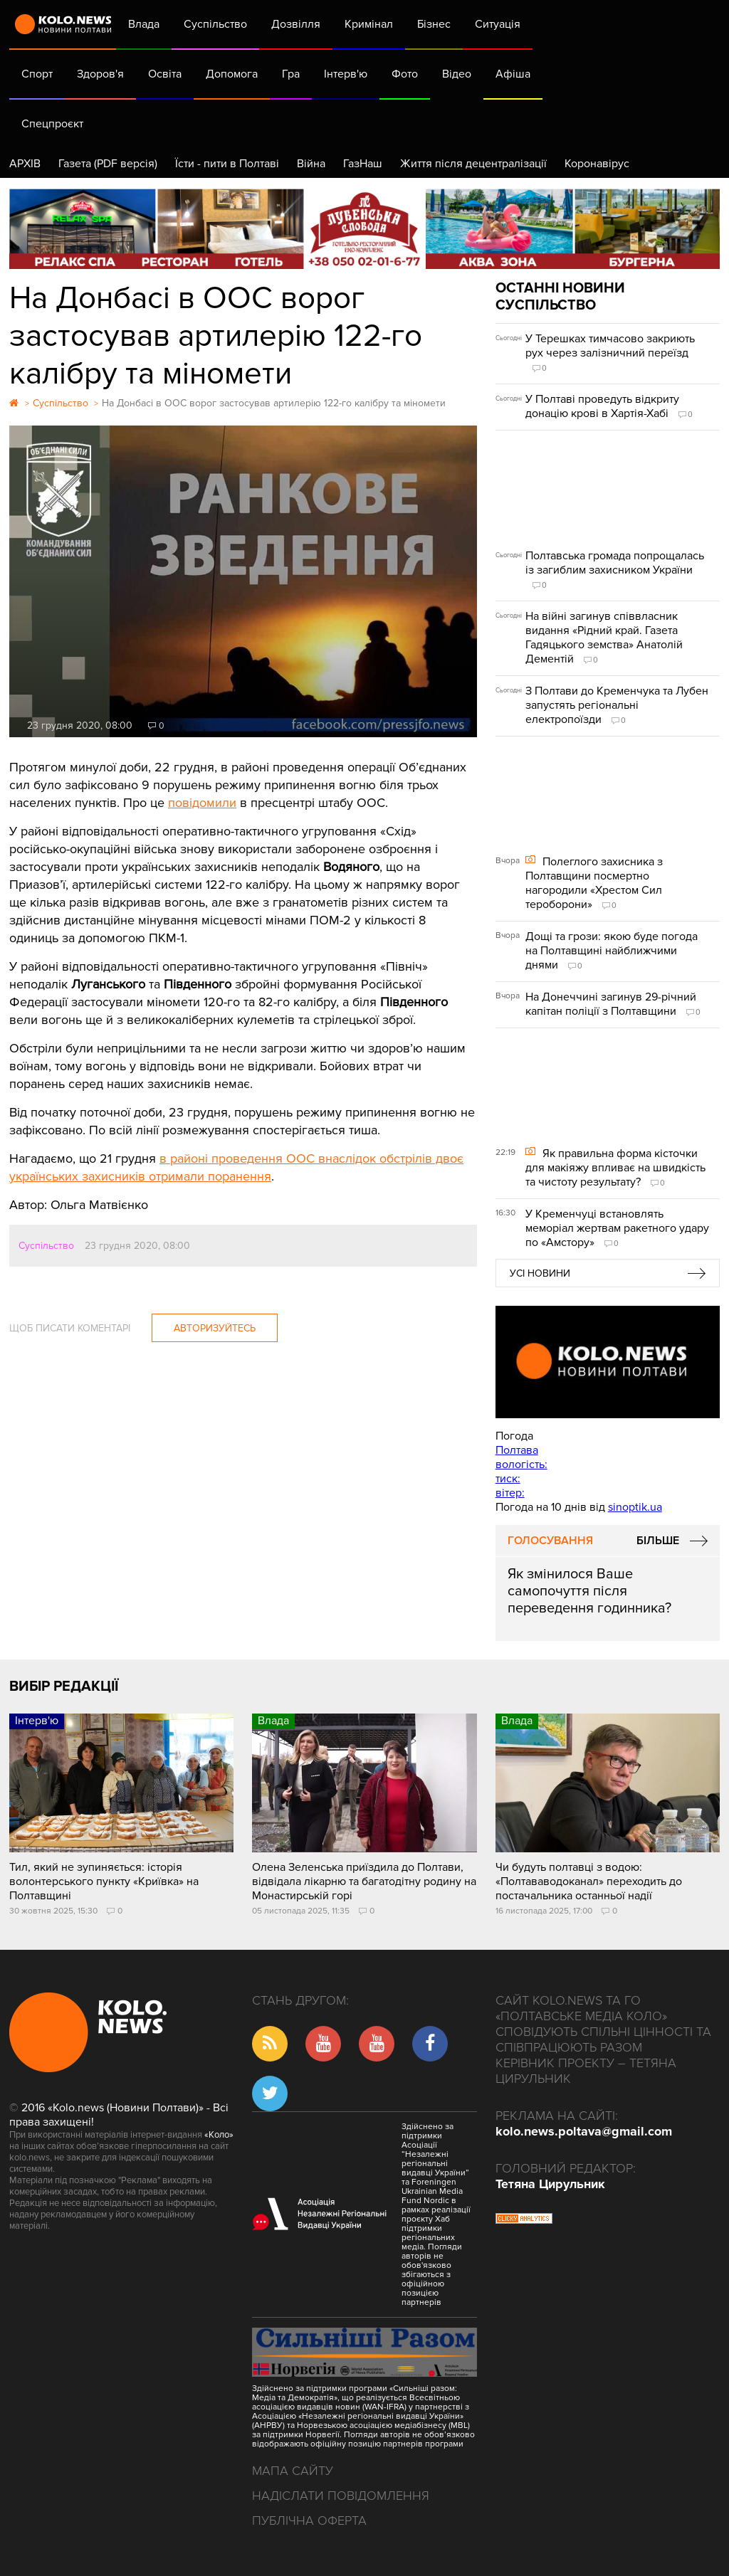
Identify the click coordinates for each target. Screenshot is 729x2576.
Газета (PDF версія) (107, 164)
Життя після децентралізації (473, 164)
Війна (311, 164)
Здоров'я (100, 74)
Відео (456, 74)
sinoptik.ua (635, 1507)
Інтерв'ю (345, 74)
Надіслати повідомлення (340, 2495)
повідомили (202, 803)
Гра (291, 74)
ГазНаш (362, 164)
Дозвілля (295, 24)
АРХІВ (25, 164)
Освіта (165, 74)
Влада (143, 24)
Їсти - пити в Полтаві (227, 164)
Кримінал (369, 24)
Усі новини (540, 1273)
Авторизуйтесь (215, 1328)
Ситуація (497, 24)
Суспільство (215, 24)
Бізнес (434, 24)
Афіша (512, 74)
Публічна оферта (309, 2520)
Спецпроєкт (52, 124)
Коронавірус (597, 164)
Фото (405, 74)
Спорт (37, 74)
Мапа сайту (292, 2471)
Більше (657, 1541)
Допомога (232, 74)
